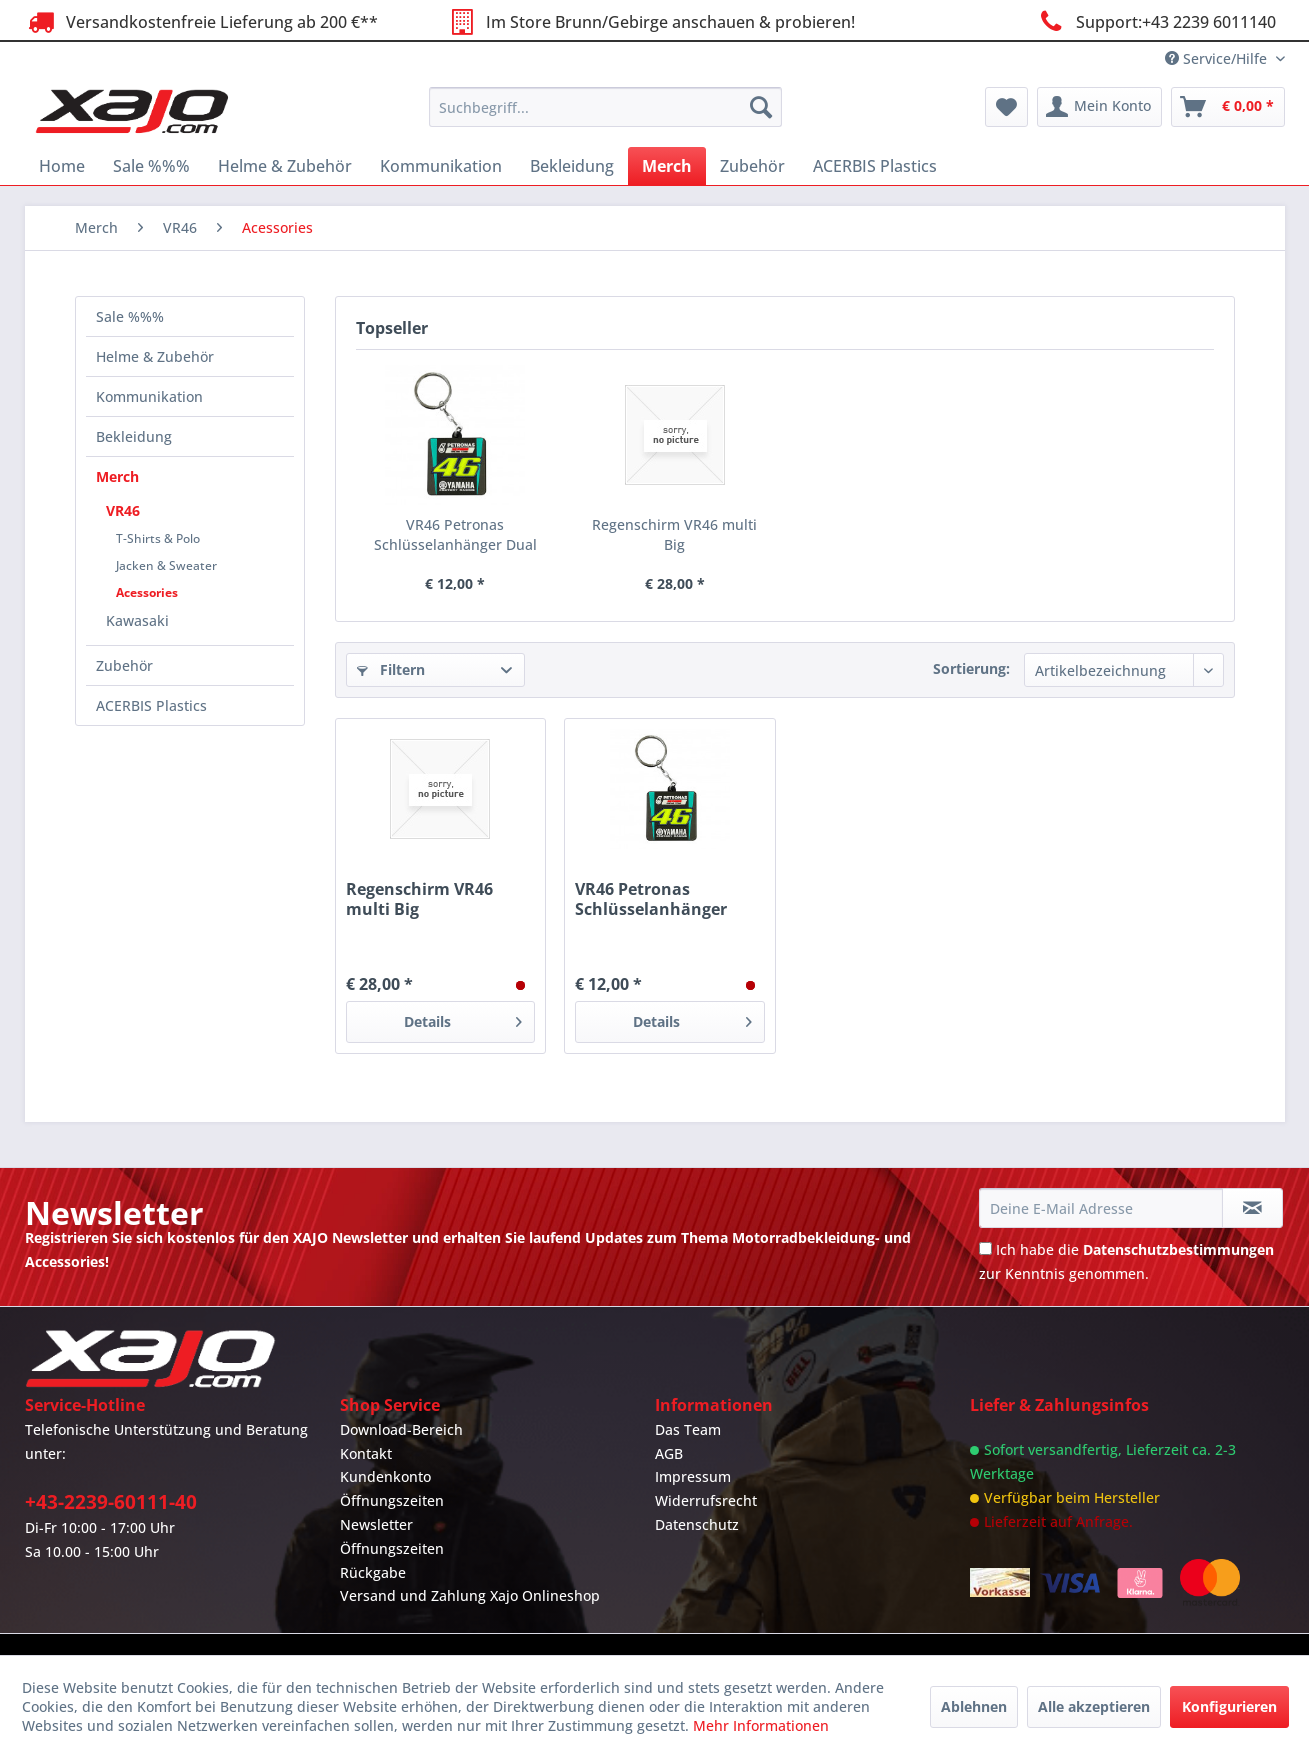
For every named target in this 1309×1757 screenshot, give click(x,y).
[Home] (62, 166)
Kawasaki (137, 620)
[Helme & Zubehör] (285, 166)
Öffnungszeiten (392, 1500)
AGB (669, 1453)
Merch (117, 476)
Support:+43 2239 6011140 (1154, 21)
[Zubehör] (752, 166)
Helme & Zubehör (155, 356)
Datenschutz (697, 1524)
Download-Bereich (401, 1429)
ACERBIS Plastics (151, 705)
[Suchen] (761, 107)
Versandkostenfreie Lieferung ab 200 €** (201, 21)
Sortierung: (971, 668)
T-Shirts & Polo (158, 538)
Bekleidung (134, 436)
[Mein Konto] (1099, 107)
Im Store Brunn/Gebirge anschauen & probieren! (650, 21)
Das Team (688, 1429)
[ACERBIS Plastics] (875, 166)
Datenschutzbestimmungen (1178, 1249)
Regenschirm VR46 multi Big (674, 534)
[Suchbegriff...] (605, 107)
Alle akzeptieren (1094, 1706)
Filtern (391, 669)
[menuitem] (605, 107)
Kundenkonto (385, 1476)
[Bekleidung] (572, 166)
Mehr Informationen (761, 1725)
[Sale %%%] (151, 166)
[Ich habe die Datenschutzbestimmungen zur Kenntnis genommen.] (985, 1248)
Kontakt (366, 1453)
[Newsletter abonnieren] (1252, 1208)
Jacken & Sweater (166, 565)
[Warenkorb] (1228, 107)
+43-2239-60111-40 (111, 1502)
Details (463, 1018)
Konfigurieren (1229, 1706)
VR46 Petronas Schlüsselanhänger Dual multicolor (455, 535)
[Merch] (667, 166)
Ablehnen (974, 1706)
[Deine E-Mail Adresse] (1101, 1208)
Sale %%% (130, 316)
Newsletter (376, 1524)
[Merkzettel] (1006, 107)
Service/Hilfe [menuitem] (1218, 58)
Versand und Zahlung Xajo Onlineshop (470, 1595)
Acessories (147, 592)
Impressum (693, 1476)
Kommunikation (149, 396)
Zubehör (124, 665)
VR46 (123, 510)
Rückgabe (373, 1572)
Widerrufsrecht (706, 1500)
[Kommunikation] (441, 166)
